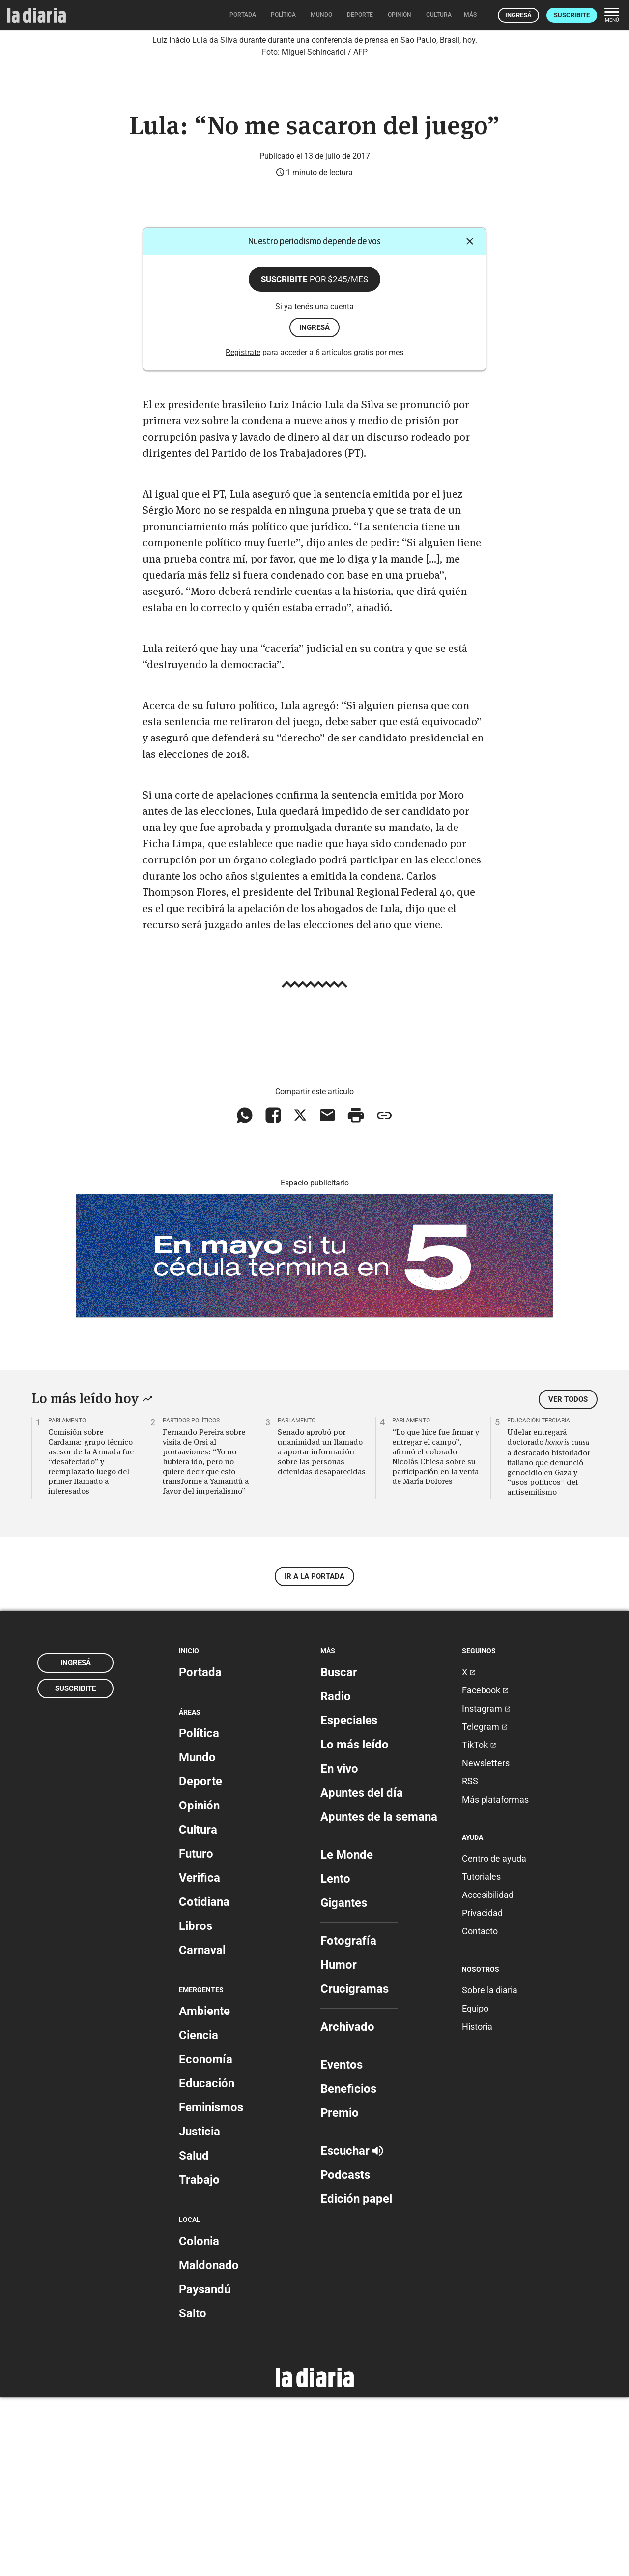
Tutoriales (481, 2055)
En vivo (339, 1947)
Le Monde (346, 2034)
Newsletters (486, 1942)
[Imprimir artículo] (356, 1294)
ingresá (314, 506)
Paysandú (204, 2468)
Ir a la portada (314, 1755)
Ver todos (568, 1578)
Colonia (199, 2420)
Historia (477, 2206)
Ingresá (518, 15)
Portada (200, 1851)
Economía (205, 2239)
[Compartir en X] (300, 1294)
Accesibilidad (488, 2074)
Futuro (196, 2033)
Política (199, 1912)
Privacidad (482, 2092)
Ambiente (204, 2190)
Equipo (475, 2188)
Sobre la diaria (489, 2169)
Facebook (485, 1869)
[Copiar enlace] (384, 1294)
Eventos (341, 2243)
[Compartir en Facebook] (273, 1294)
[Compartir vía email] (327, 1294)
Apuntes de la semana (378, 1996)
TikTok (479, 1924)
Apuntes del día (361, 1972)
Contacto (480, 2110)
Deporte (200, 1960)
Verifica (199, 2057)
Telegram (485, 1905)
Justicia (199, 2311)
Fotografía (348, 2120)
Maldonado (209, 2444)
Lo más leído (354, 1923)
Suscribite (572, 15)
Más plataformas (495, 1978)
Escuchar (351, 2330)
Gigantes (343, 2082)
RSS (470, 1960)
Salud (194, 2335)
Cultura (198, 2008)
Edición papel (356, 2378)
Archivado (347, 2206)
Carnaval (202, 2129)
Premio (339, 2292)
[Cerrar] (470, 421)
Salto (192, 2492)
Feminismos (211, 2287)
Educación (206, 2263)
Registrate (243, 531)
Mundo (197, 1936)
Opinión (199, 1984)
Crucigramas (354, 2168)
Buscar (338, 1851)
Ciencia (198, 2214)
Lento (335, 2058)
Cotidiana (204, 2081)
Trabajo (199, 2359)
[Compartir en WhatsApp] (244, 1294)
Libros (195, 2105)
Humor (338, 2144)
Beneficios (348, 2268)
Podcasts (345, 2354)
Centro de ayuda (494, 2037)
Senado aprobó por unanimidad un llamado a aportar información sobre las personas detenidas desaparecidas (322, 1631)
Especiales (348, 1899)
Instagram (486, 1887)
